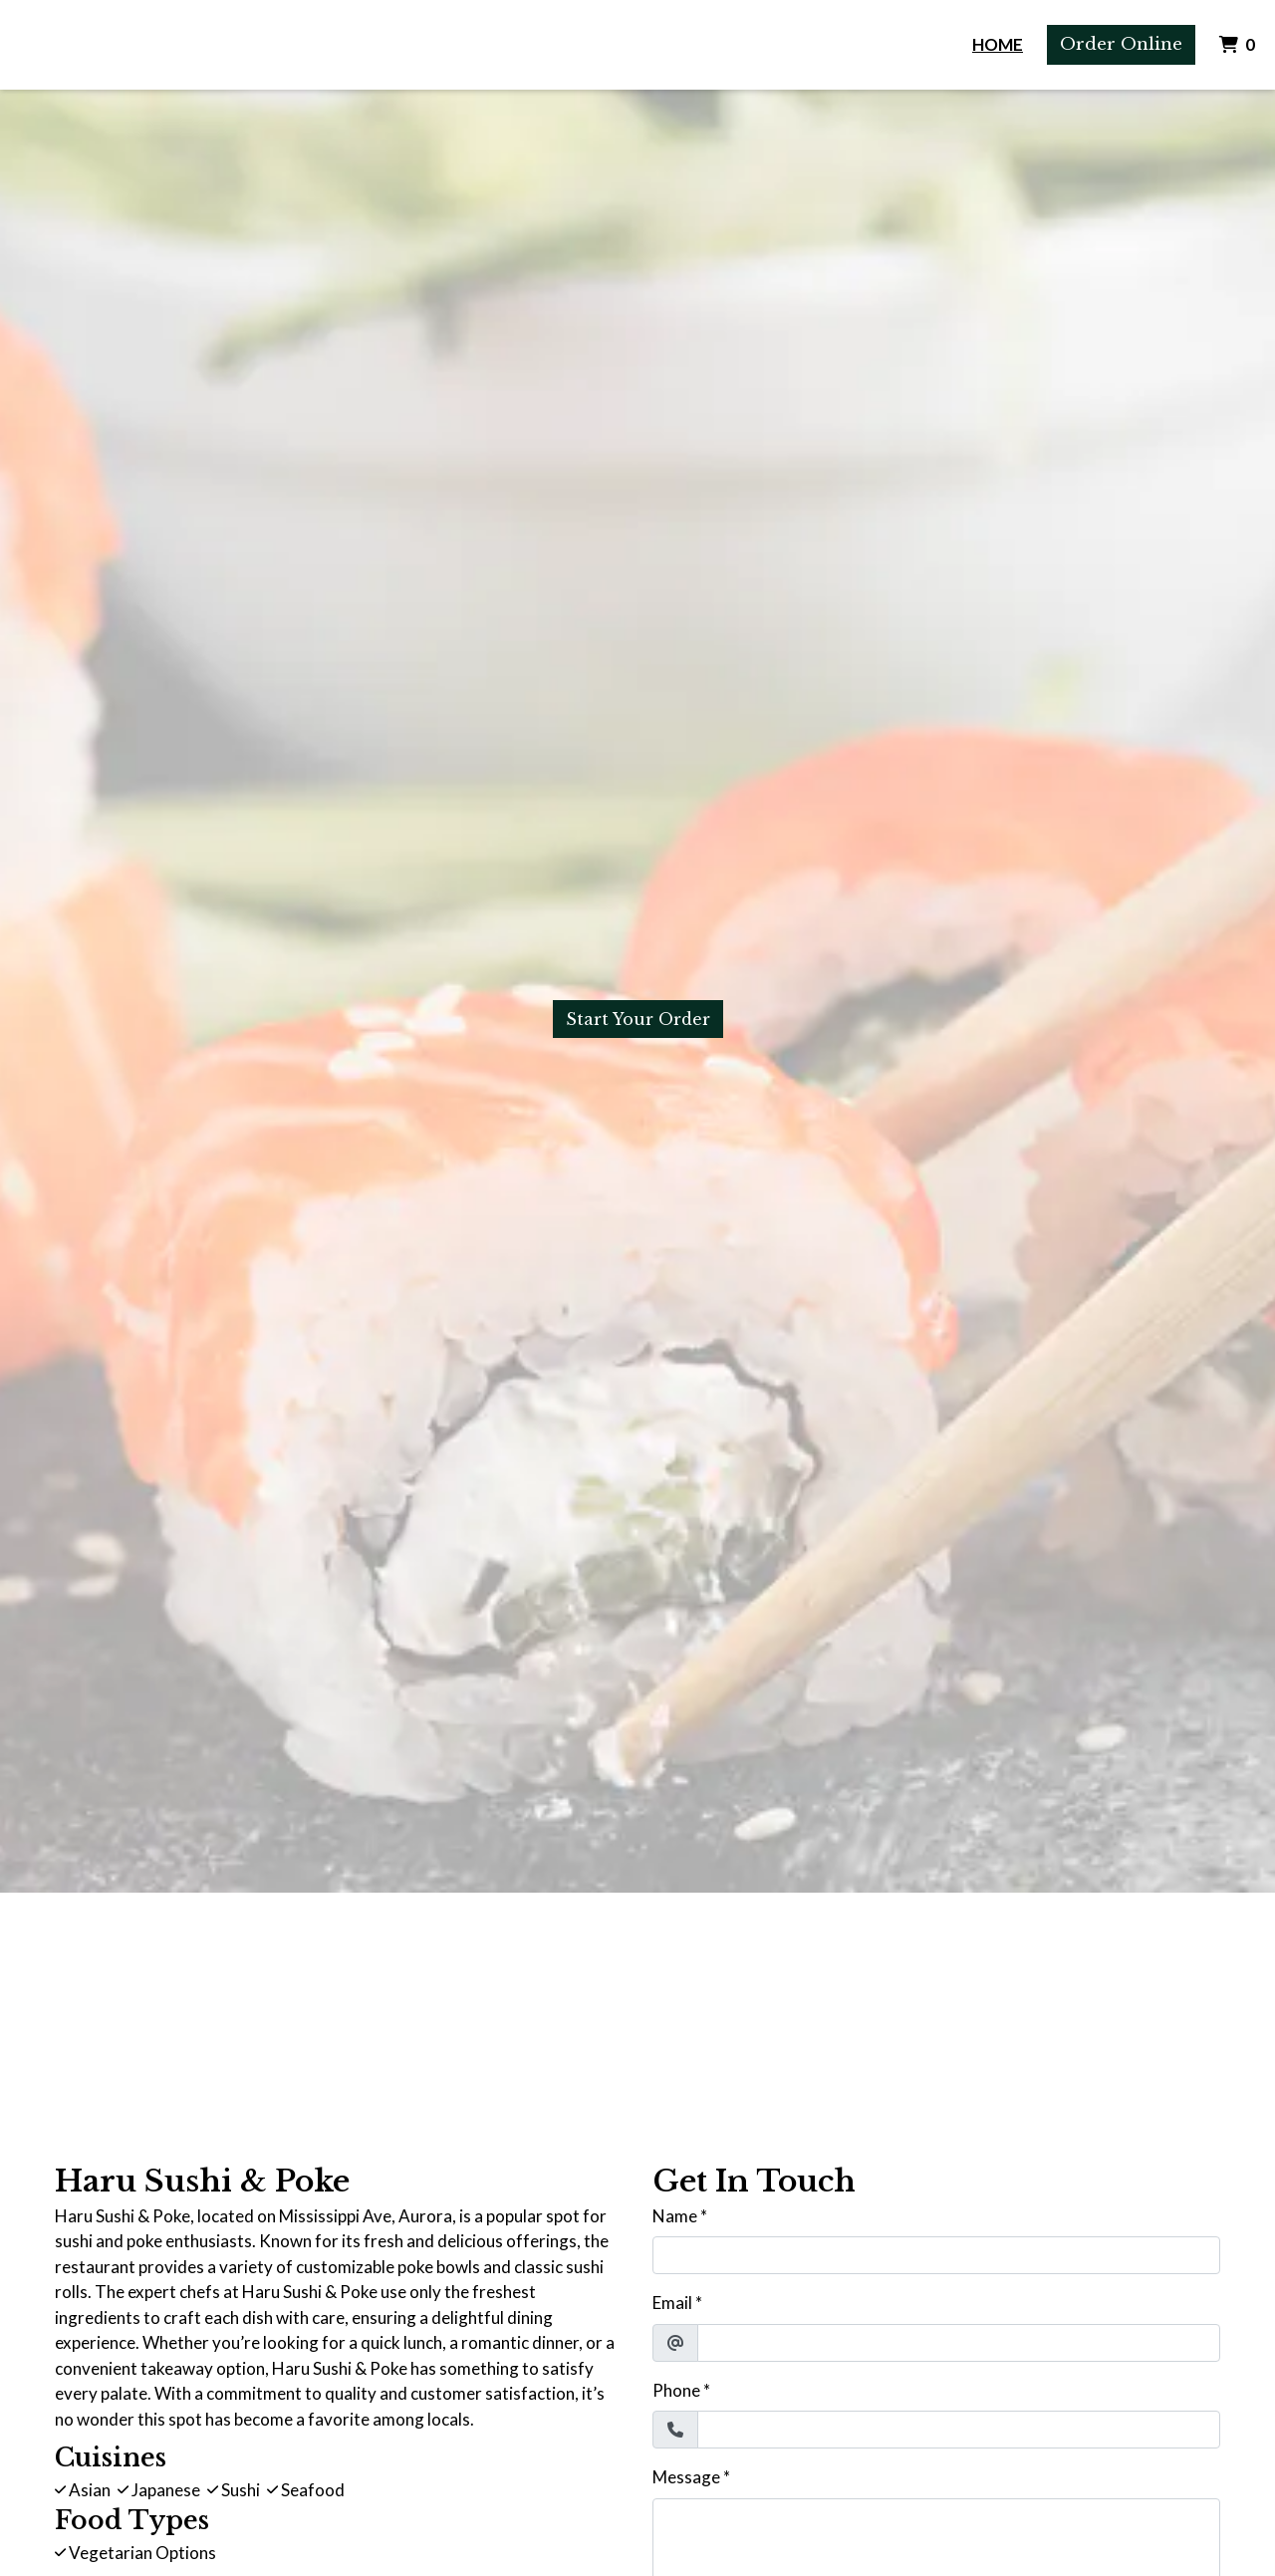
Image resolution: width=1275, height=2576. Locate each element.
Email (672, 2302)
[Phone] (958, 2429)
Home (997, 44)
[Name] (936, 2255)
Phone (676, 2390)
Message (686, 2476)
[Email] (958, 2343)
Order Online (1121, 44)
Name (674, 2215)
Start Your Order (638, 1019)
